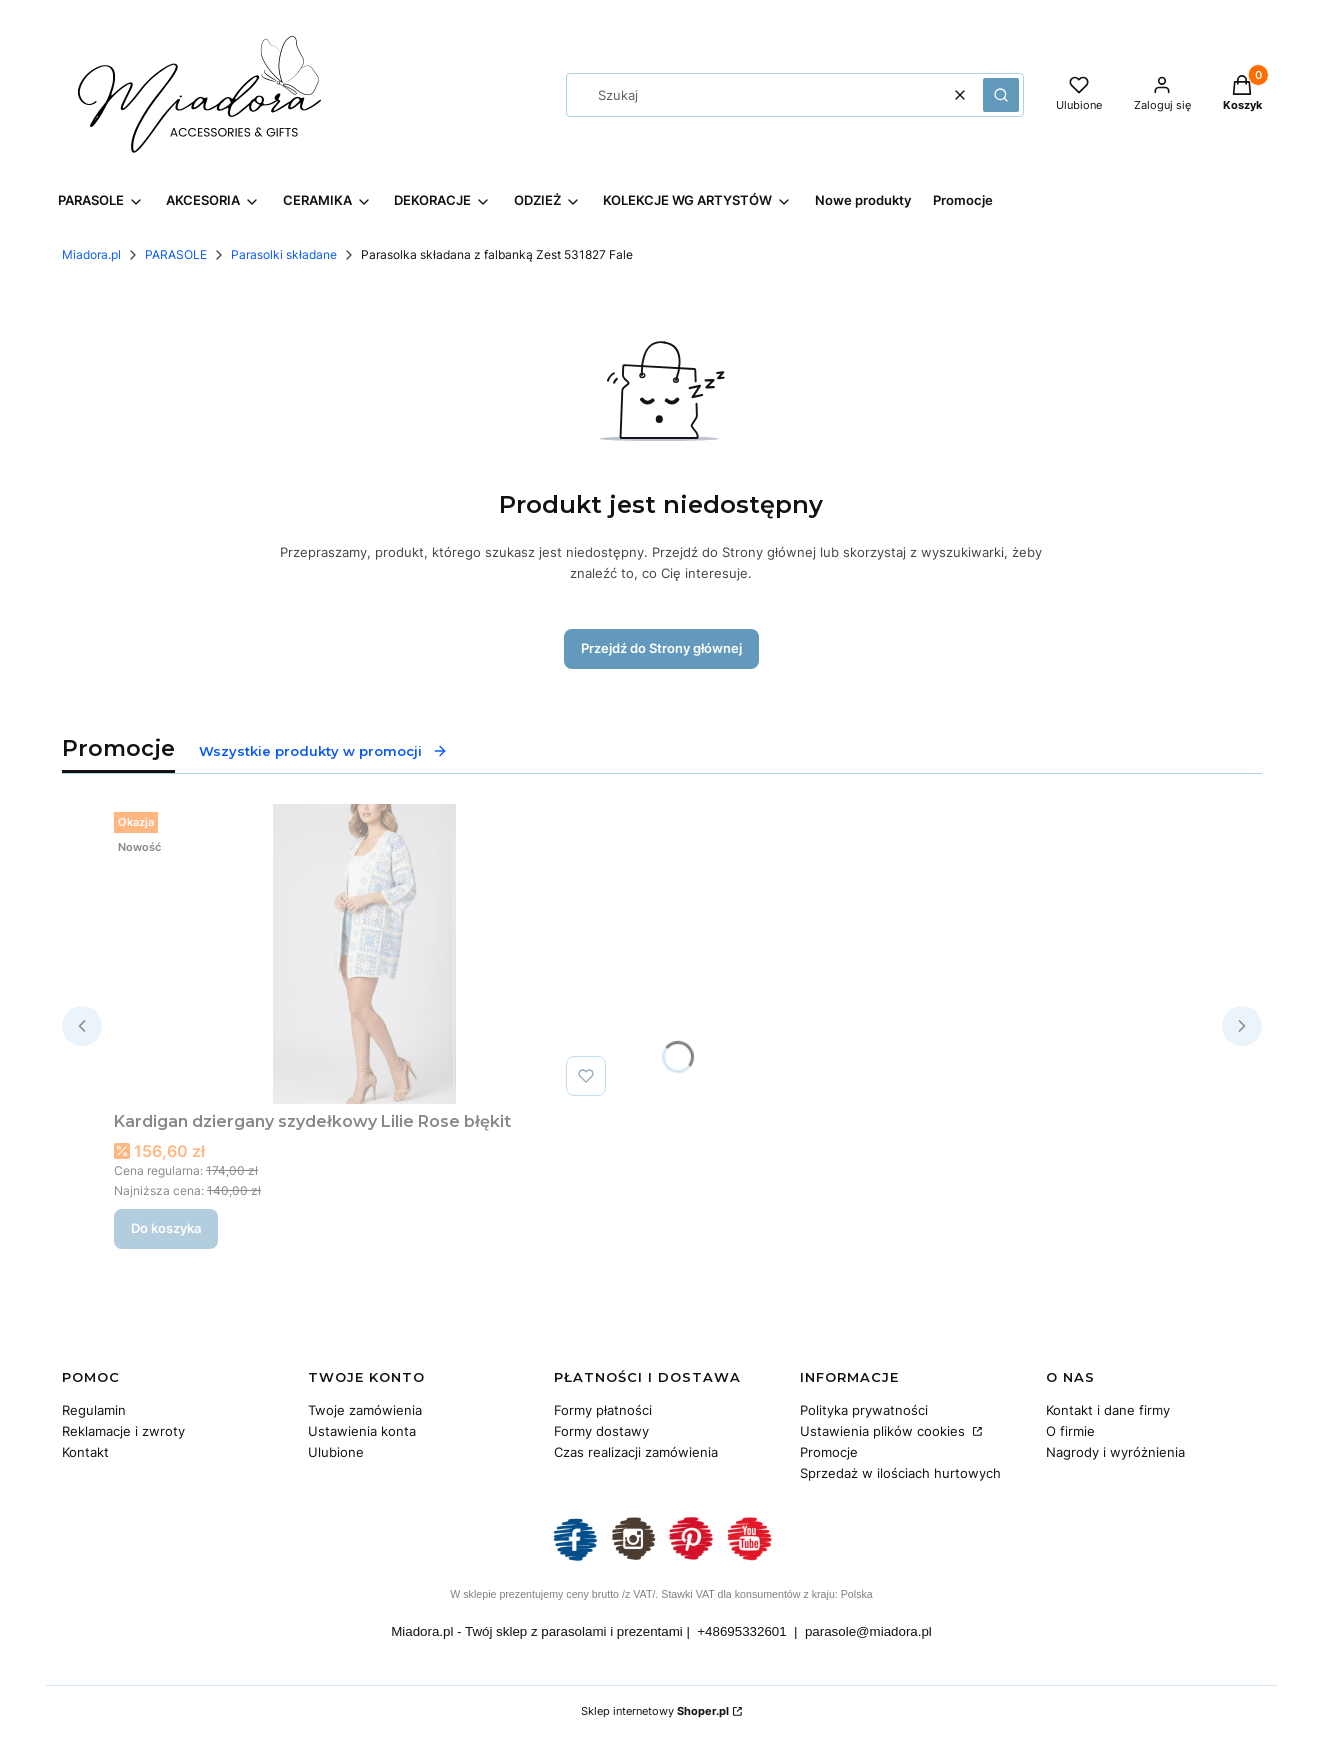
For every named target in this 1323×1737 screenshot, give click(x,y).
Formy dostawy (601, 1431)
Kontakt (85, 1452)
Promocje (829, 1452)
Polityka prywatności (864, 1410)
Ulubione (336, 1452)
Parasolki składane (284, 254)
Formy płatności (603, 1410)
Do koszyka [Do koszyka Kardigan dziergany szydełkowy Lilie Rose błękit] (166, 1228)
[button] (1001, 95)
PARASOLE (176, 254)
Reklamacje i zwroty (123, 1431)
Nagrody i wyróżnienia (1115, 1452)
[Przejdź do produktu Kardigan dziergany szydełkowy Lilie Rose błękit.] (364, 954)
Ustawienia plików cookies (884, 1431)
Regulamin (94, 1410)
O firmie (1070, 1431)
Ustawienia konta (362, 1431)
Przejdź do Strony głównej (661, 648)
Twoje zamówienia (365, 1410)
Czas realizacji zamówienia (636, 1452)
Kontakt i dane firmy (1108, 1410)
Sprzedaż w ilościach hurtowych (900, 1473)
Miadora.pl (91, 254)
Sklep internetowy (655, 1711)
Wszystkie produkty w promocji (323, 751)
